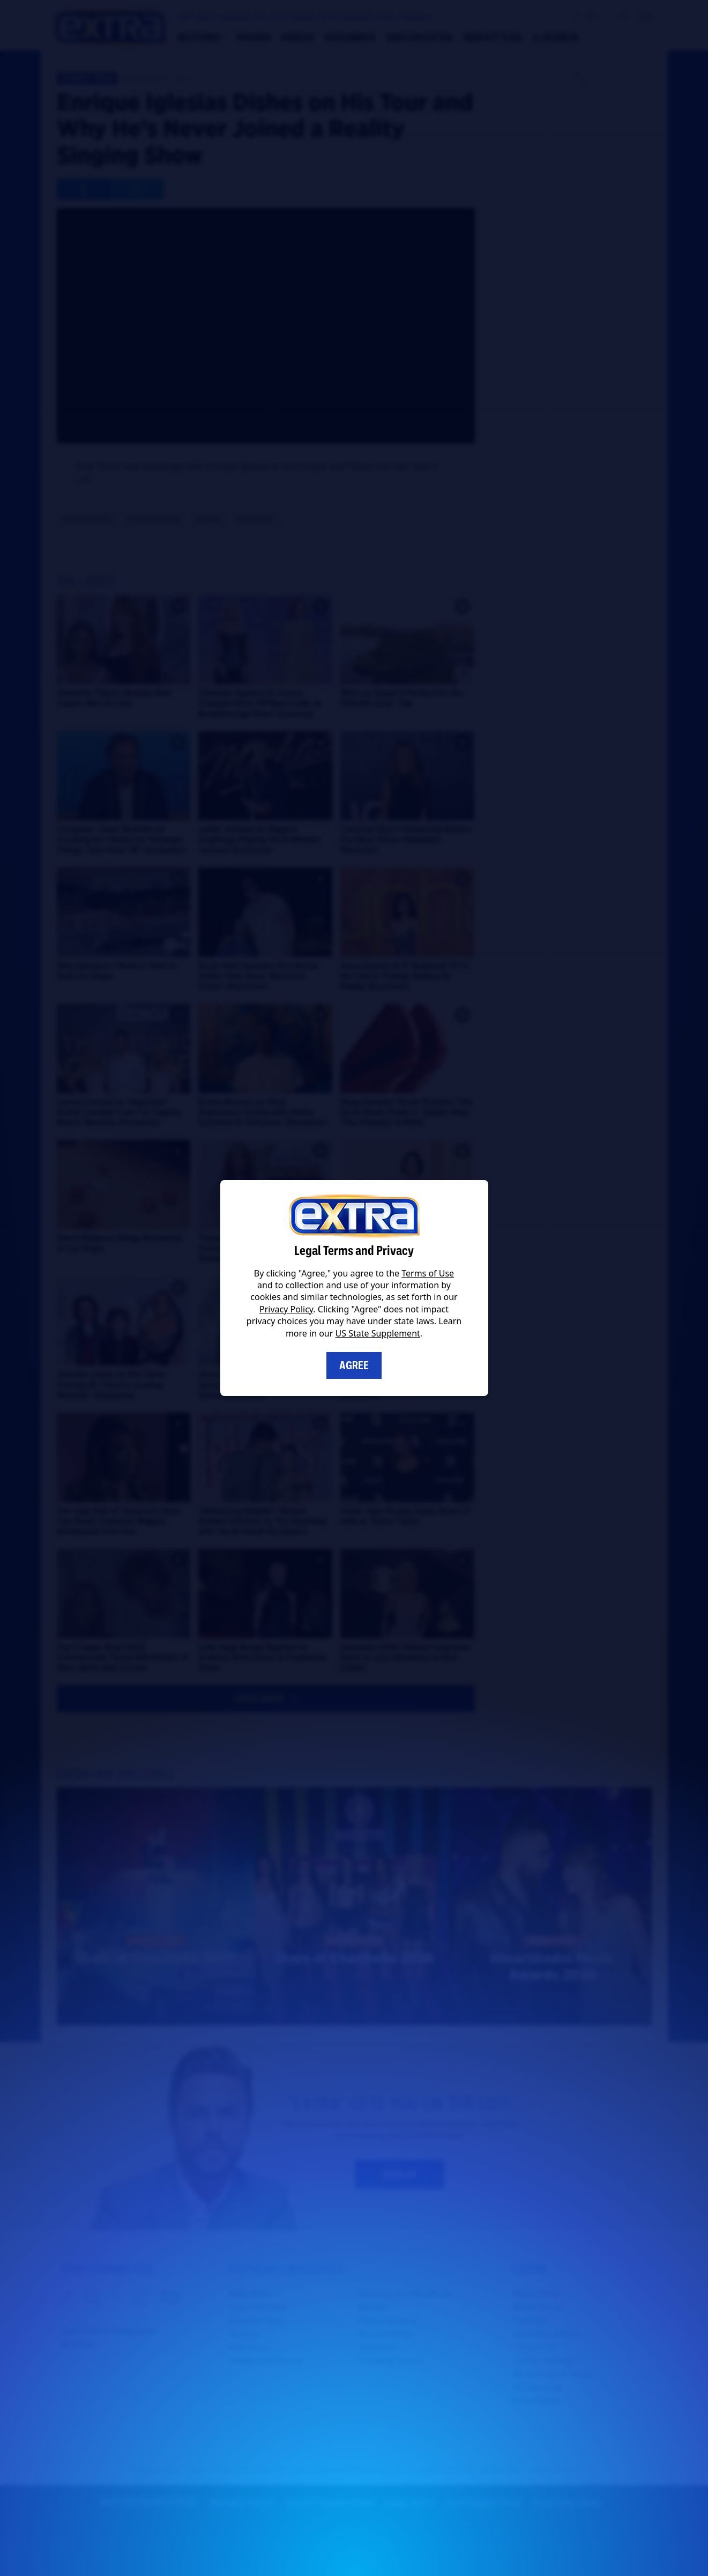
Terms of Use (427, 1273)
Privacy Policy (286, 1309)
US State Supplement (378, 1333)
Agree (354, 1365)
